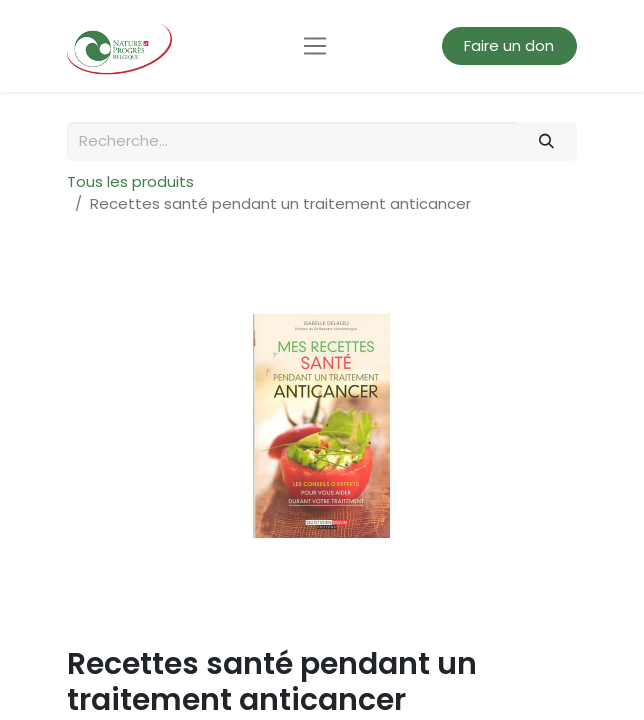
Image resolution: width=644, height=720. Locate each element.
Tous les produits (130, 181)
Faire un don (509, 45)
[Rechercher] (547, 141)
